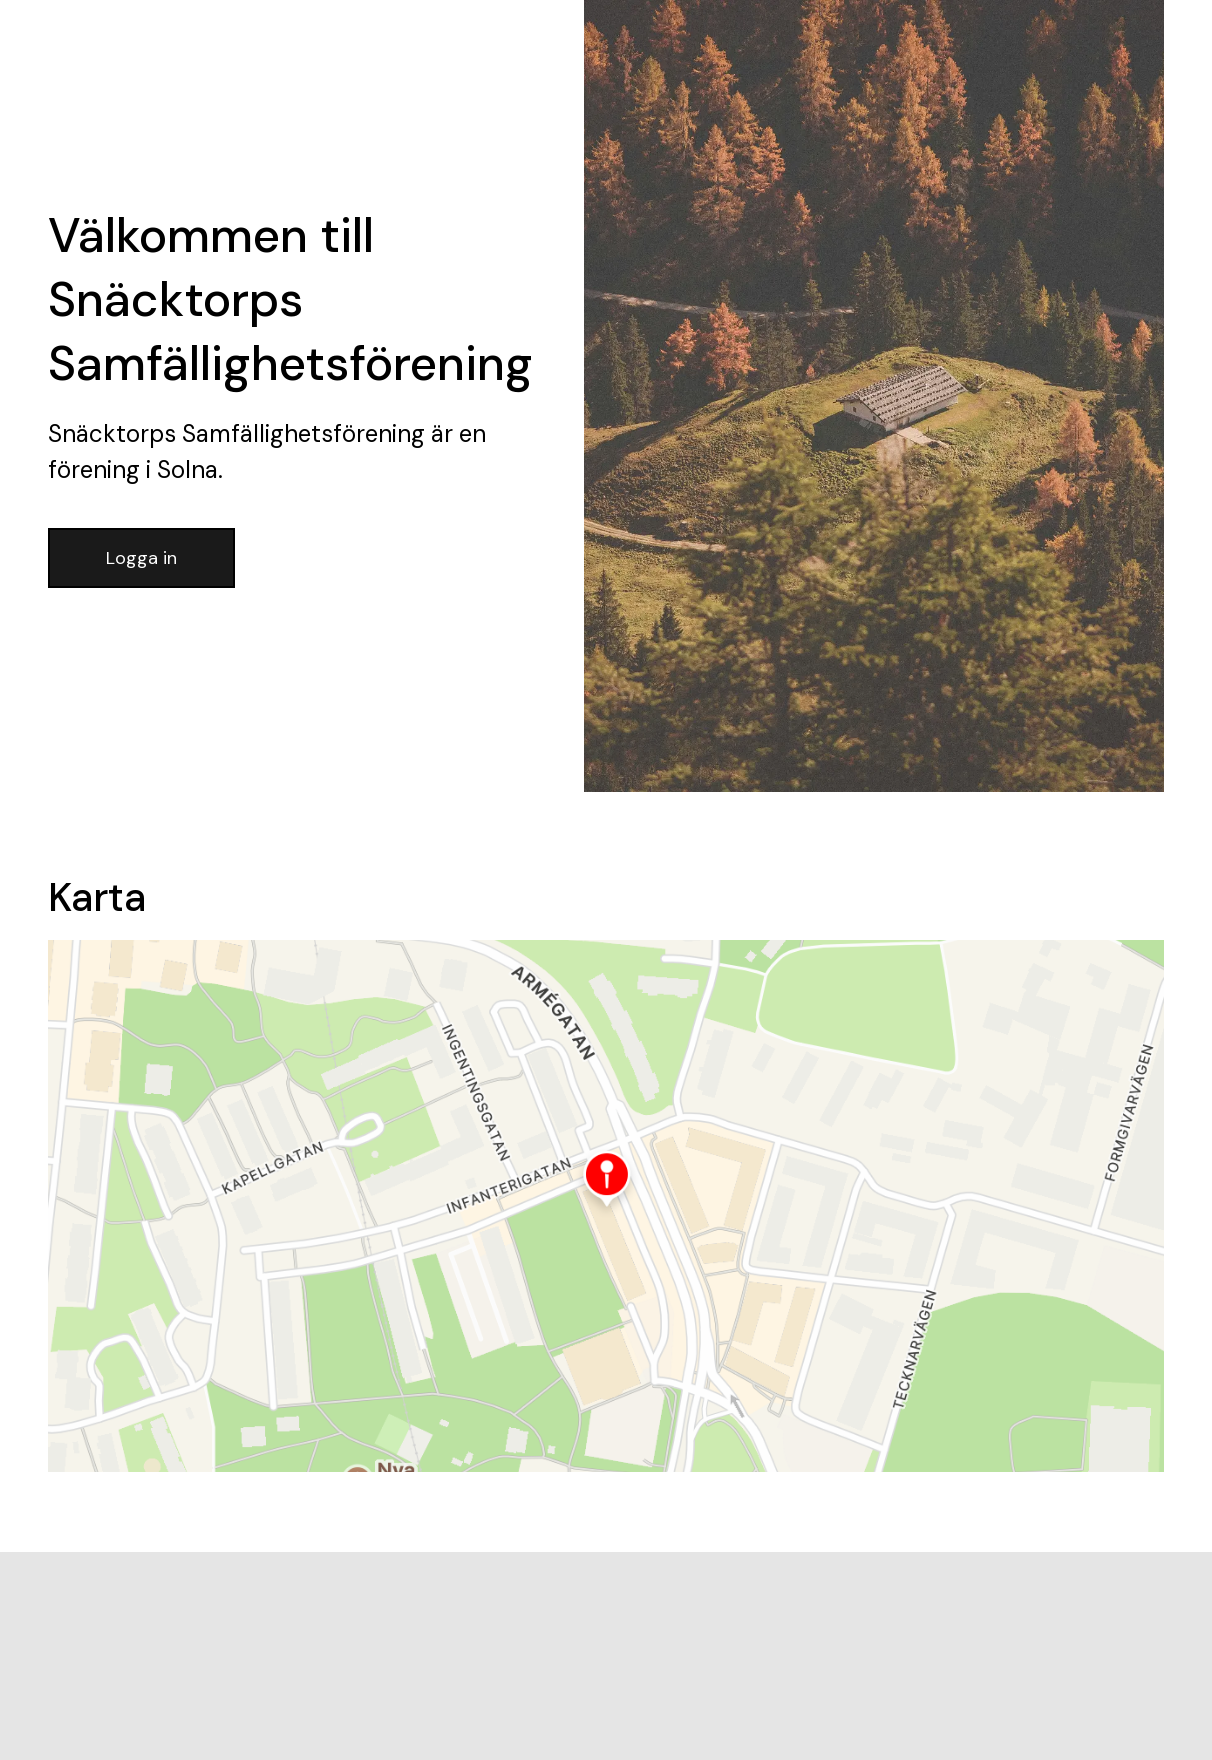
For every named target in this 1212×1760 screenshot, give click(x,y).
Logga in (141, 558)
